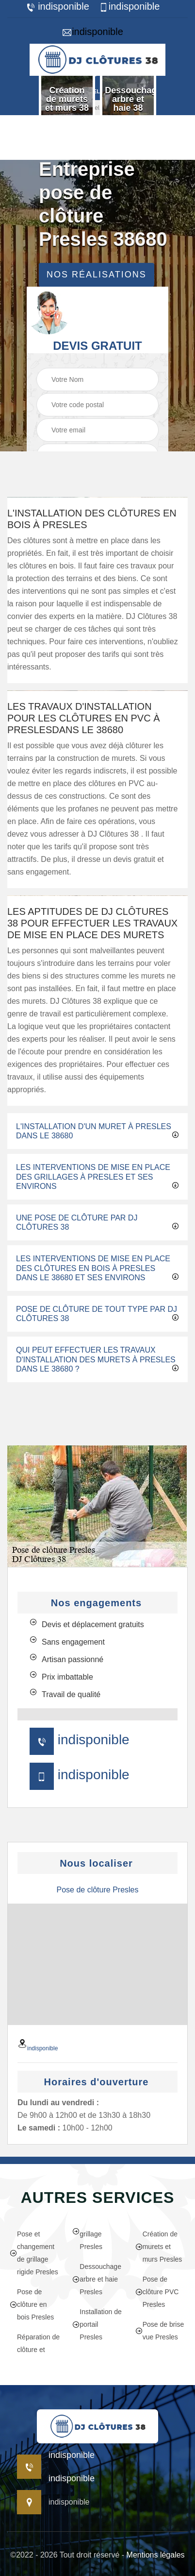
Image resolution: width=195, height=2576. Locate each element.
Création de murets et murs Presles (158, 2246)
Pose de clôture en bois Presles (32, 2304)
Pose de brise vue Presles (159, 2330)
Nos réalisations (96, 274)
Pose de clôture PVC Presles (157, 2291)
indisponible (57, 6)
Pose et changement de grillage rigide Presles (34, 2253)
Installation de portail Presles (96, 2324)
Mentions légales (156, 2555)
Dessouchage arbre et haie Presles (96, 2279)
